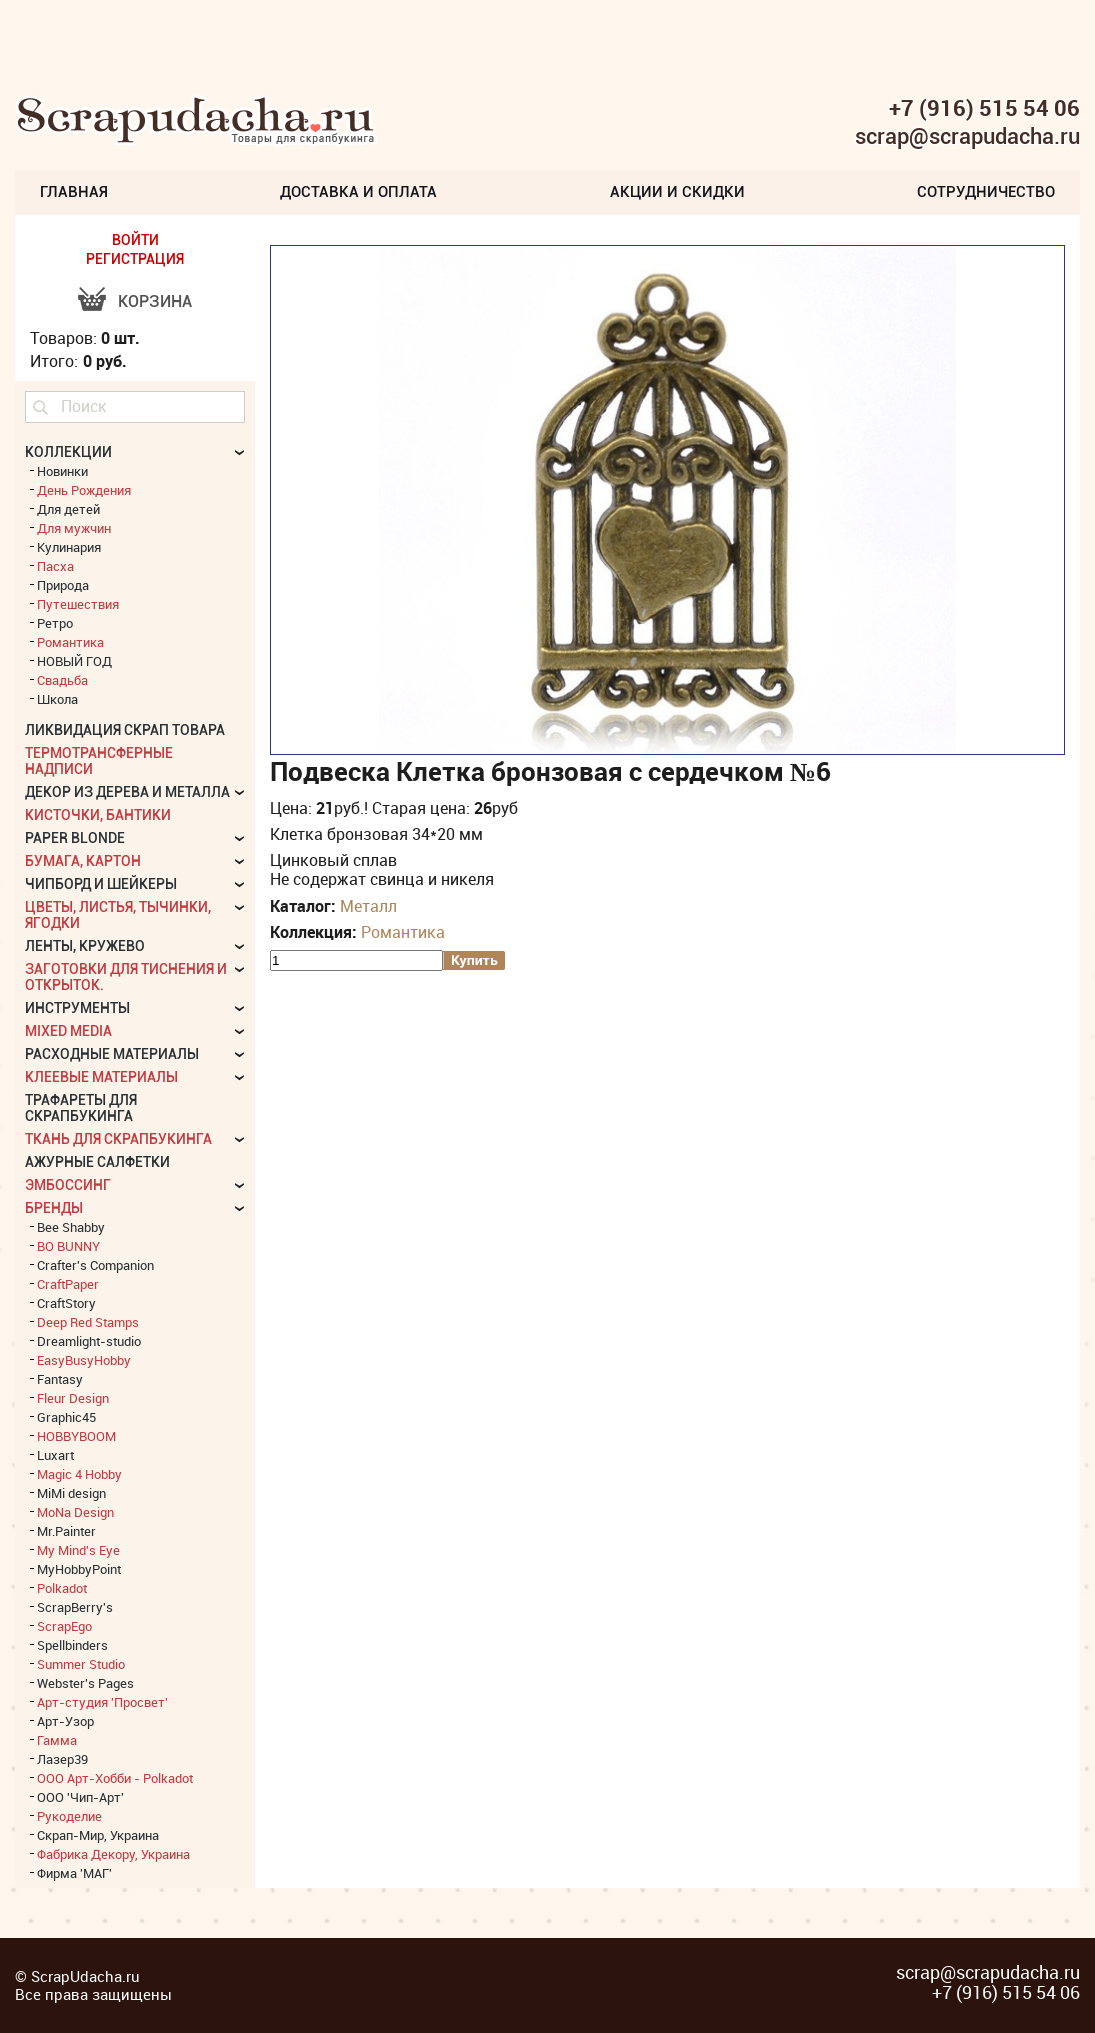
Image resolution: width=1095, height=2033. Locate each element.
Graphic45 (66, 1417)
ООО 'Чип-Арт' (80, 1797)
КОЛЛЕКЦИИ (68, 452)
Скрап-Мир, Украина (98, 1835)
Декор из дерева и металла (127, 792)
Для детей (68, 509)
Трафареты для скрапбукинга (81, 1108)
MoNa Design (75, 1512)
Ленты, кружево (85, 946)
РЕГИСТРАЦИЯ (135, 259)
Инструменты (77, 1008)
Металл (368, 906)
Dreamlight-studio (89, 1341)
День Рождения (84, 490)
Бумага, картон (83, 861)
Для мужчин (74, 528)
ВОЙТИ (135, 240)
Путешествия (78, 604)
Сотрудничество (986, 192)
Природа (63, 585)
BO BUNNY (68, 1246)
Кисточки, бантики (98, 815)
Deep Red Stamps (88, 1322)
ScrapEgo (64, 1626)
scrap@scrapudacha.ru (967, 137)
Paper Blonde (75, 838)
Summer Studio (81, 1664)
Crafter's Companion (95, 1265)
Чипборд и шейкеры (101, 884)
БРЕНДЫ (54, 1208)
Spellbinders (72, 1645)
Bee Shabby (71, 1227)
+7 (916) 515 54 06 (984, 108)
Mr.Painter (66, 1531)
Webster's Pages (85, 1683)
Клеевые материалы (101, 1077)
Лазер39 (62, 1759)
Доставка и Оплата (358, 192)
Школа (57, 699)
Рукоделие (69, 1816)
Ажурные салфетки (97, 1162)
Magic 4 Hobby (79, 1474)
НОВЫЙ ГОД (74, 661)
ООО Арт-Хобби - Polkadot (115, 1778)
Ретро (55, 623)
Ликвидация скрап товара (125, 730)
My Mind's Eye (78, 1550)
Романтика (403, 932)
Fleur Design (73, 1398)
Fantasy (60, 1379)
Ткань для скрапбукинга (118, 1139)
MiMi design (71, 1493)
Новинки (62, 471)
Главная (74, 192)
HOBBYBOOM (76, 1436)
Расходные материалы (112, 1054)
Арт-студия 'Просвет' (102, 1702)
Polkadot (62, 1588)
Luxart (55, 1455)
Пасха (55, 566)
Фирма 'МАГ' (74, 1873)
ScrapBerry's (75, 1607)
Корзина (155, 301)
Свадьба (62, 680)
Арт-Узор (65, 1721)
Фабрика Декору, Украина (113, 1854)
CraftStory (66, 1303)
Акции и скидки (677, 192)
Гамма (57, 1740)
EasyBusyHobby (84, 1360)
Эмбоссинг (68, 1185)
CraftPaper (68, 1284)
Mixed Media (68, 1031)
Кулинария (69, 547)
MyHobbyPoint (79, 1569)
